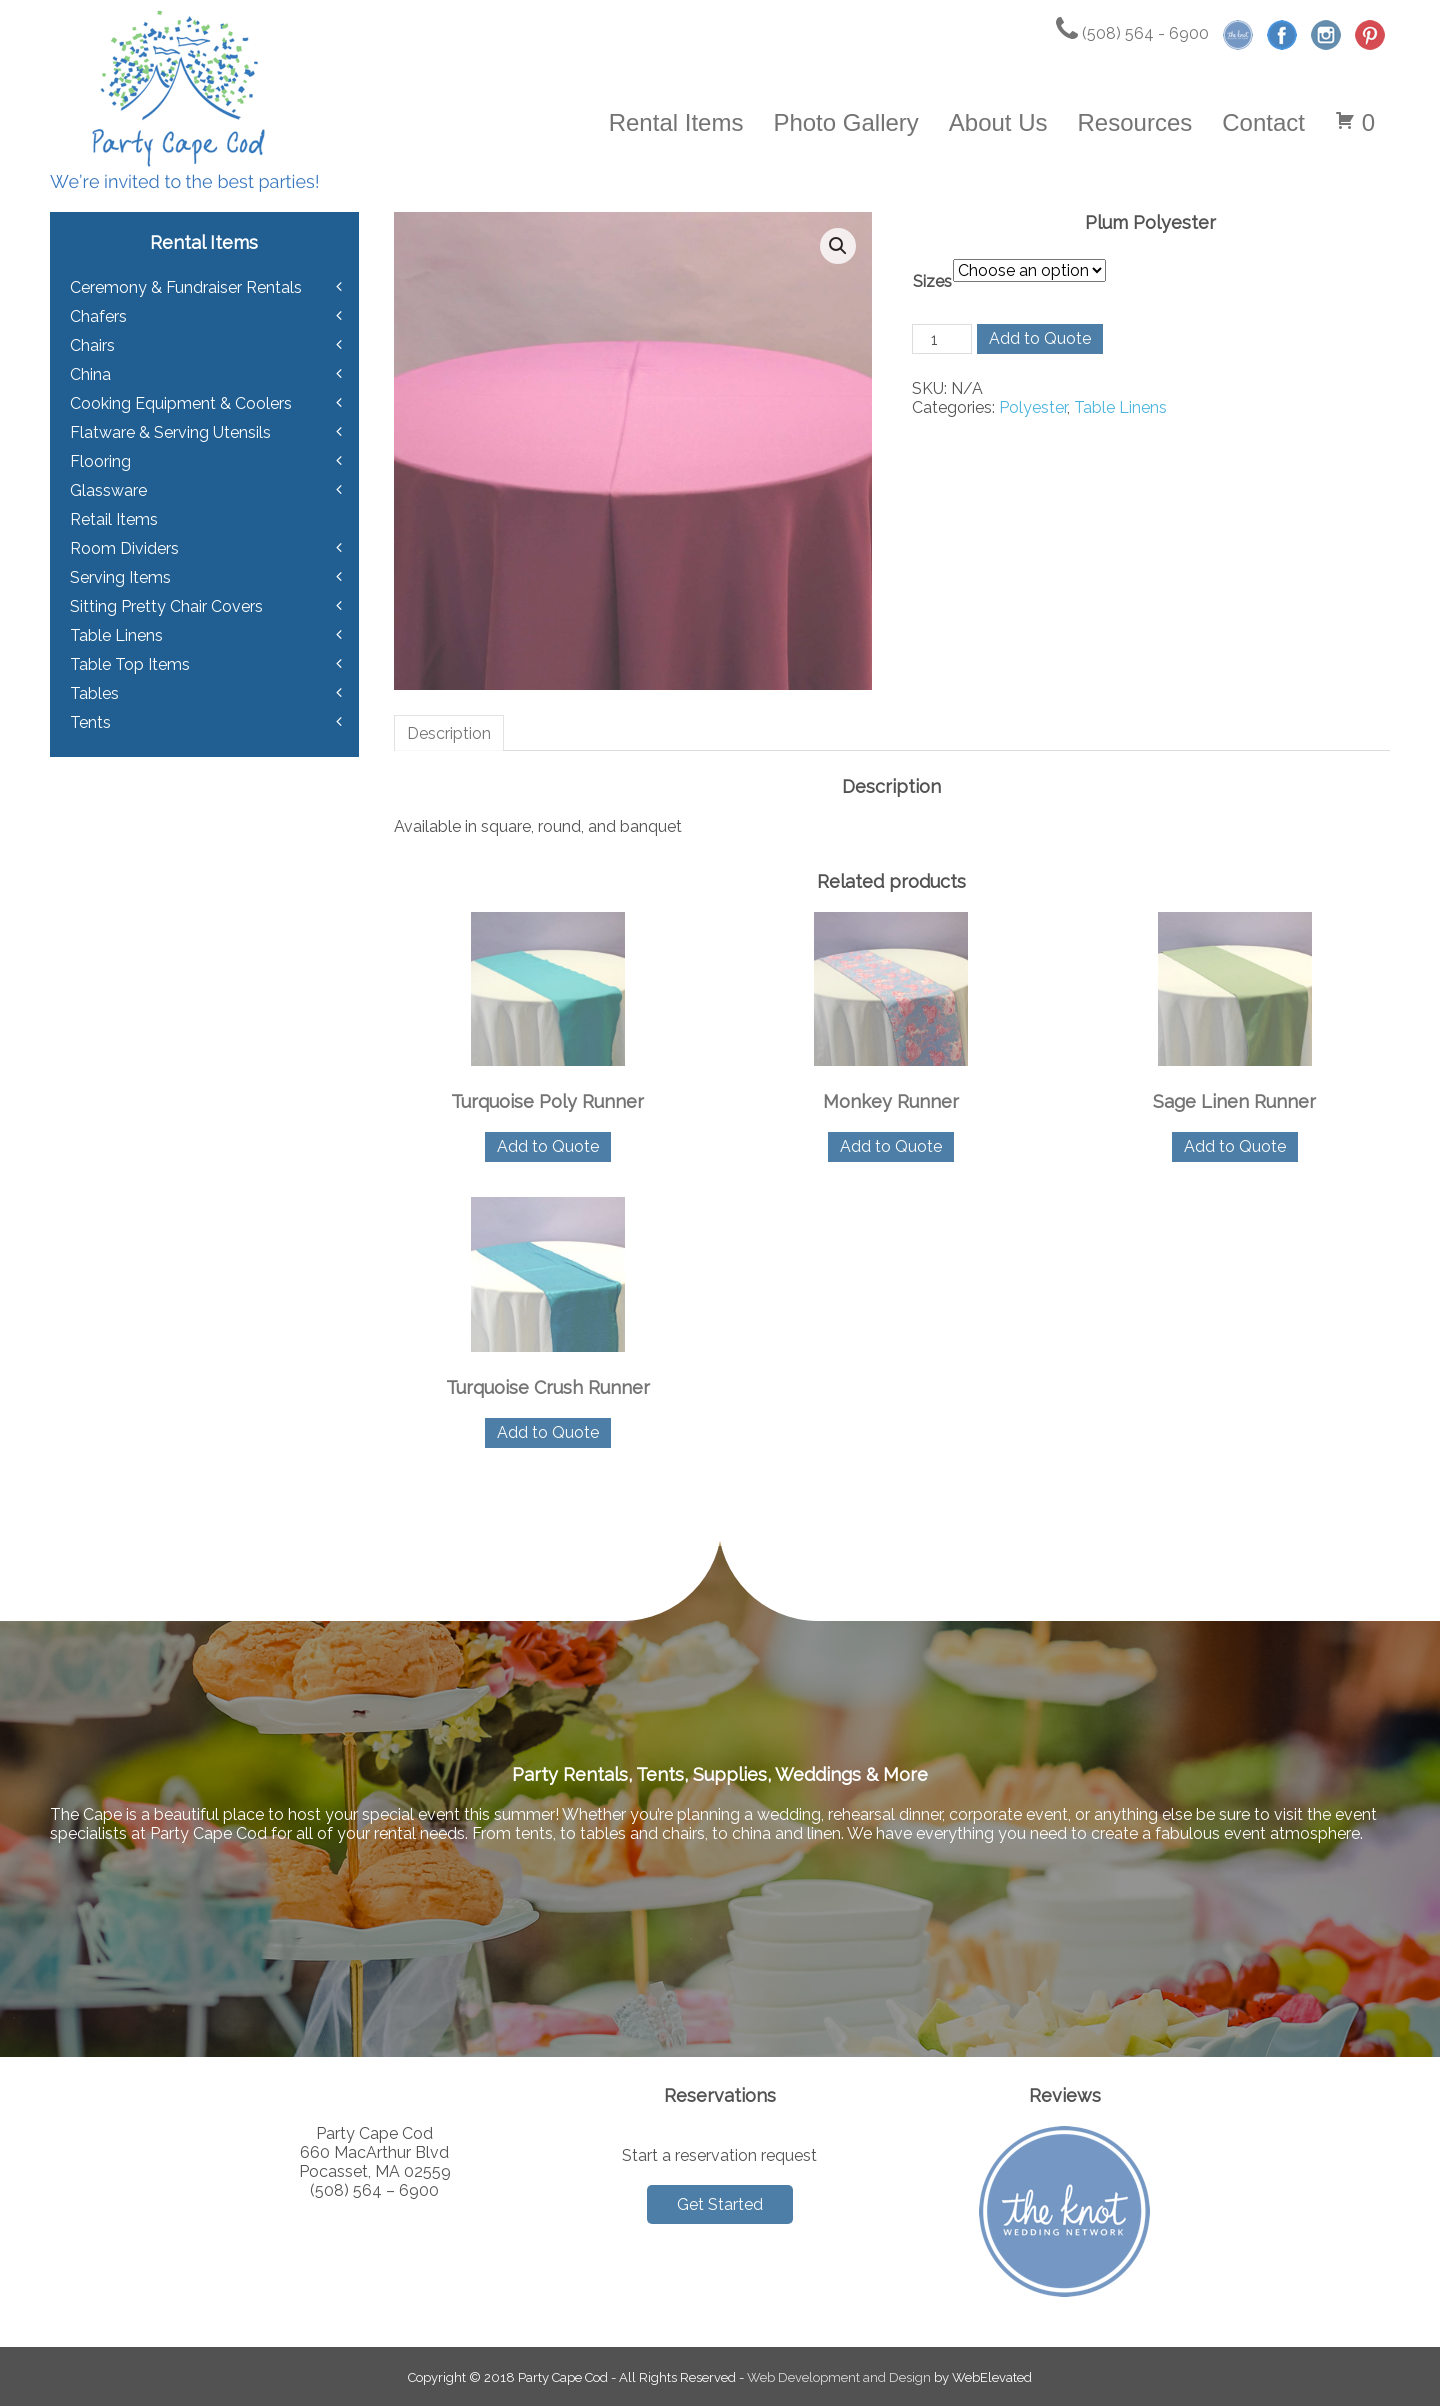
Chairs (92, 345)
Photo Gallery (845, 122)
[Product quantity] (942, 339)
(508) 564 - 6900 (1132, 33)
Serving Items (120, 577)
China (90, 374)
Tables (94, 693)
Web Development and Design (839, 2377)
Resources (1135, 122)
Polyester (1033, 407)
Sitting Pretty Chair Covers (166, 606)
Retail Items (114, 519)
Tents (90, 722)
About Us (998, 122)
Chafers (98, 316)
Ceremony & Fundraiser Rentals (186, 287)
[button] (838, 246)
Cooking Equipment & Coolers (181, 403)
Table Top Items (130, 664)
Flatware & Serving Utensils (170, 432)
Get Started (720, 2204)
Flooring (100, 461)
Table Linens (1120, 407)
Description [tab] (449, 733)
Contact (1263, 122)
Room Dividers (124, 548)
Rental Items (676, 122)
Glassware (108, 490)
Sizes (932, 281)
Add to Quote (1040, 338)
